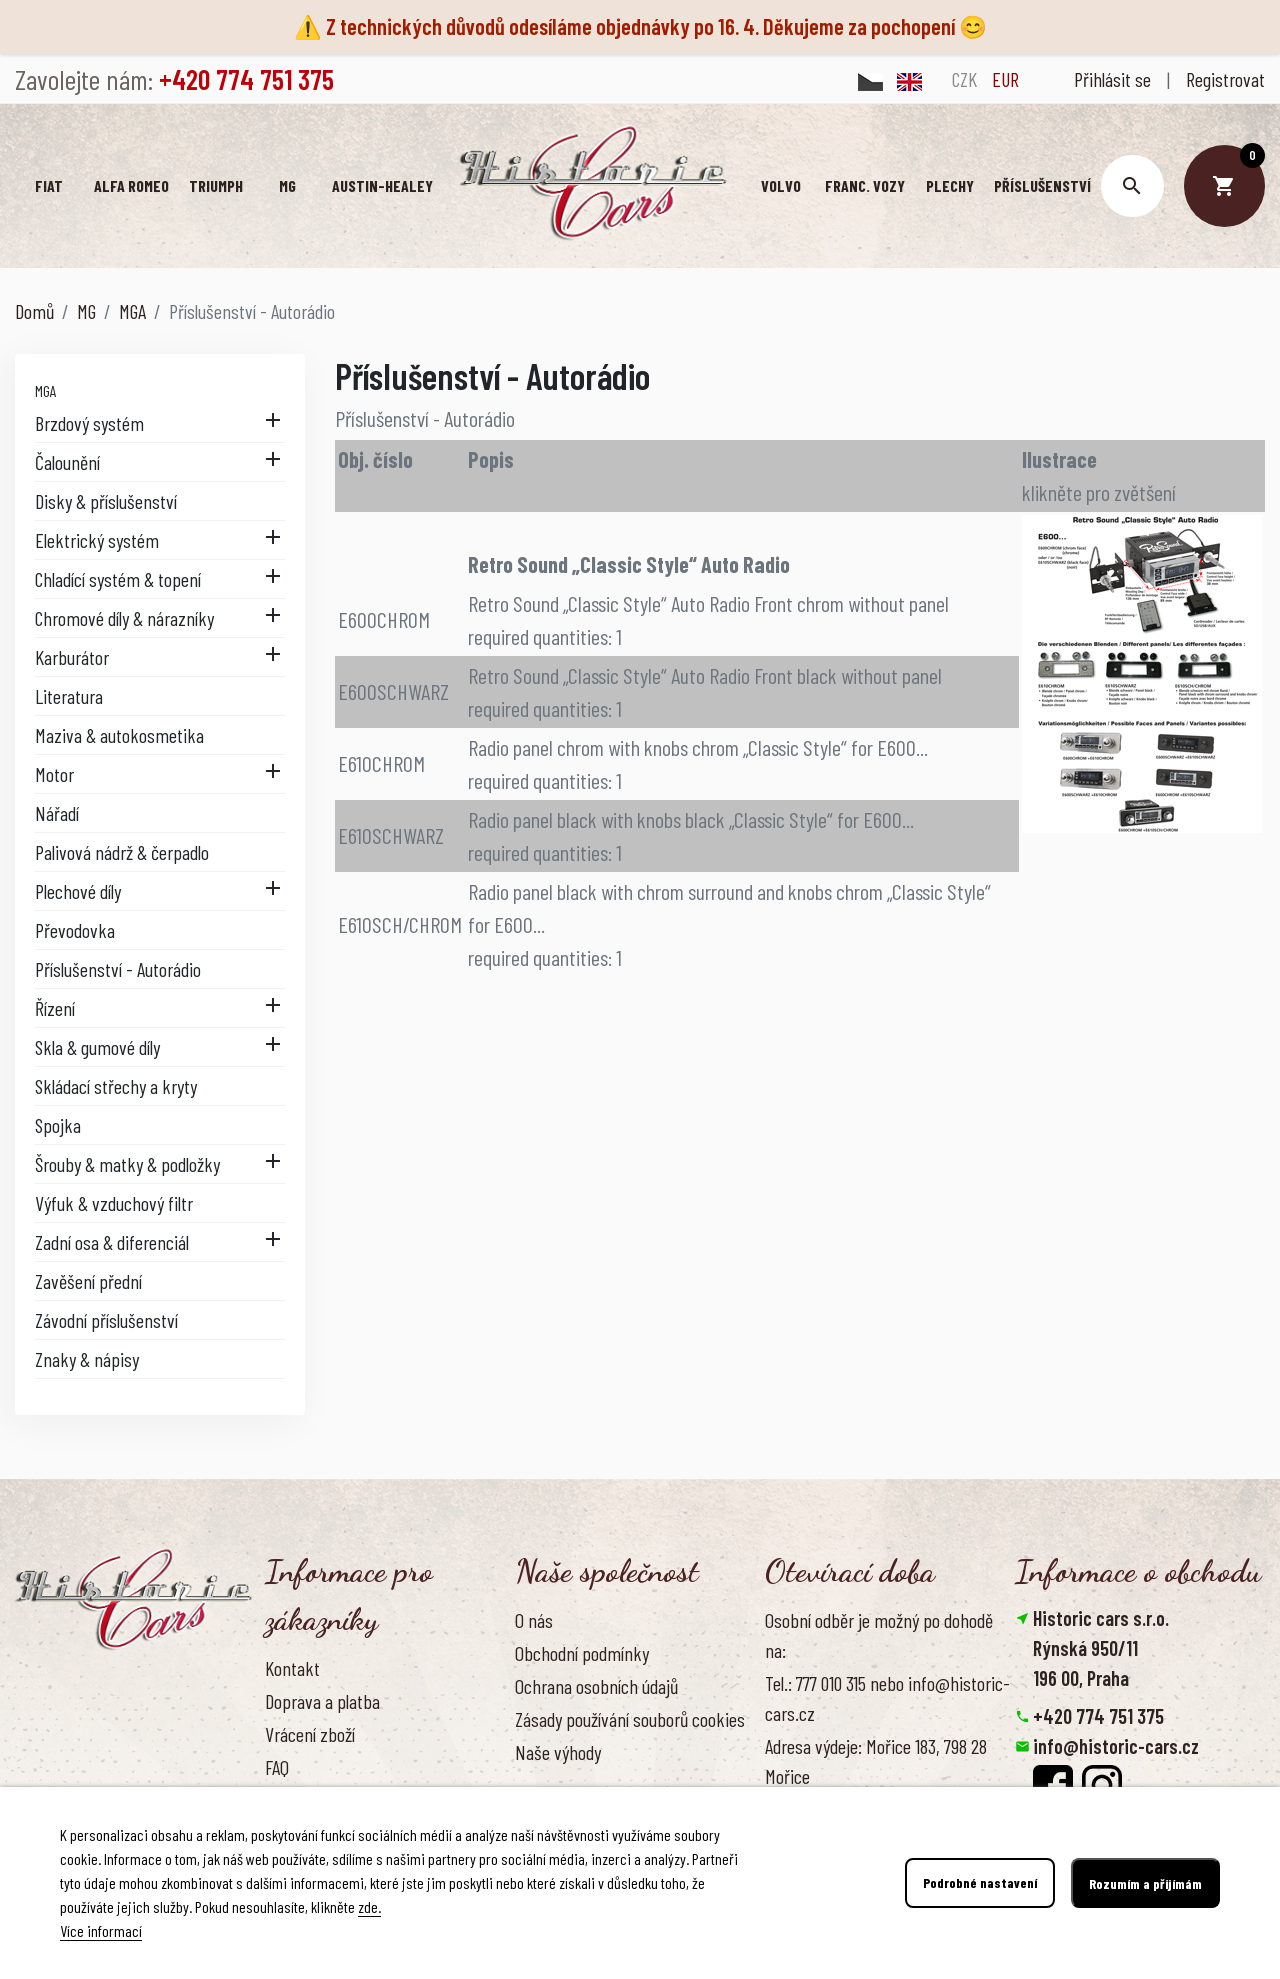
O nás (534, 1619)
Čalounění (67, 462)
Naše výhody (558, 1752)
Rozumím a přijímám (1145, 1883)
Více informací (101, 1930)
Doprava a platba (322, 1701)
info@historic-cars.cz (1116, 1746)
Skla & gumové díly (97, 1047)
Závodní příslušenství (106, 1320)
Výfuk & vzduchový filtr (114, 1203)
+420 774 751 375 (1098, 1716)
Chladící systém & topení (118, 579)
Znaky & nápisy (87, 1359)
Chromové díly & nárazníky (124, 618)
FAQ (277, 1767)
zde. (369, 1906)
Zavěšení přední (88, 1281)
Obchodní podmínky (582, 1653)
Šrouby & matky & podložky (127, 1164)
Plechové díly (78, 891)
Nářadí (57, 813)
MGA (46, 390)
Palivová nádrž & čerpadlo (122, 852)
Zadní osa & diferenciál (112, 1242)
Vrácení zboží (310, 1734)
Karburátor (72, 657)
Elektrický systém (97, 540)
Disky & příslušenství (106, 501)
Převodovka (75, 930)
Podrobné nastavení (980, 1883)
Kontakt (292, 1667)
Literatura (69, 696)
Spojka (58, 1125)
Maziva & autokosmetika (119, 735)
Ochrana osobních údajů (596, 1686)
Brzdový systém (89, 423)
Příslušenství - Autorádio (118, 969)
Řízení (55, 1008)
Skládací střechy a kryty (116, 1086)
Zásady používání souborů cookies (630, 1719)
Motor (54, 774)
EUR (1005, 79)
